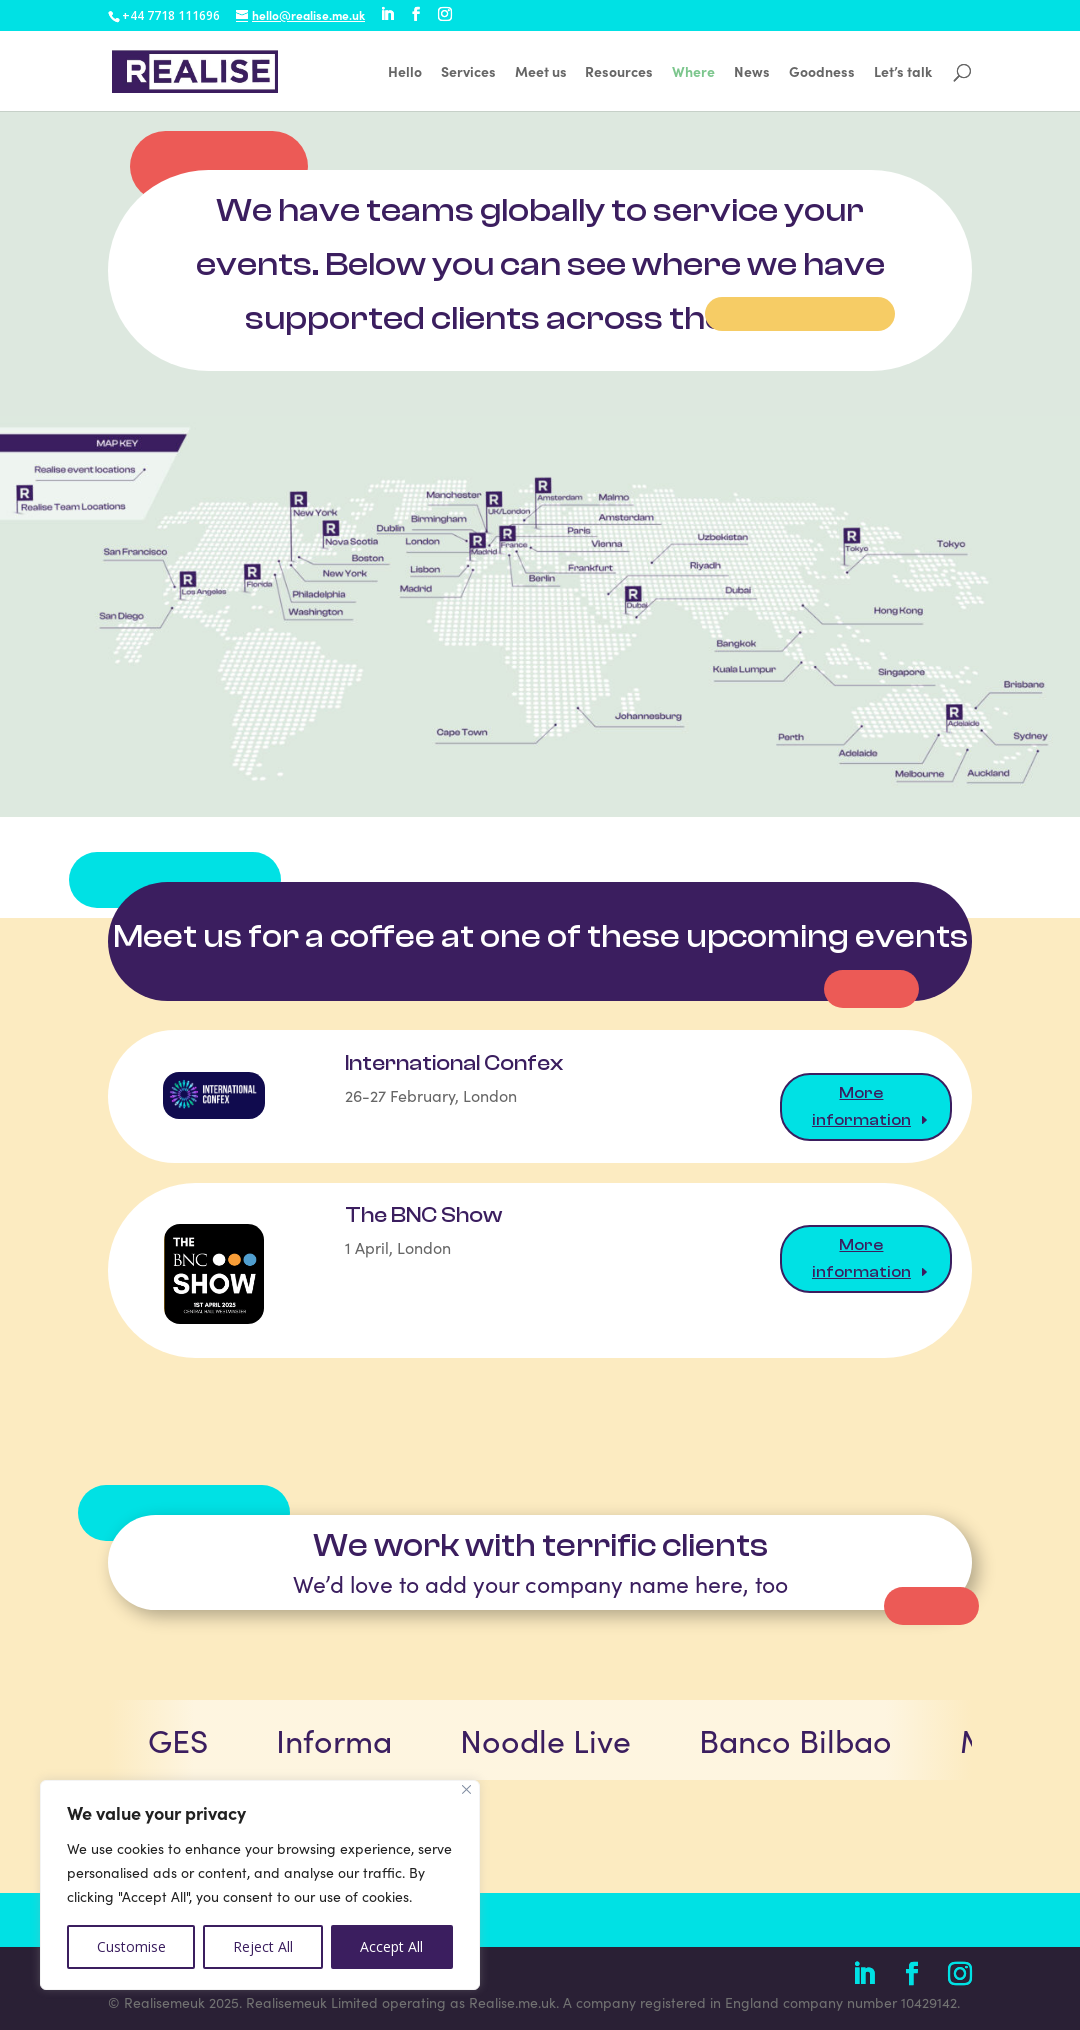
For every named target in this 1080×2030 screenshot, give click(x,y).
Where (693, 72)
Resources (619, 72)
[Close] (466, 1789)
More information (861, 1106)
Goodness (822, 72)
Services (468, 72)
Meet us (541, 72)
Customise (131, 1946)
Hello (405, 72)
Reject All (263, 1946)
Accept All (391, 1946)
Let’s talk (903, 72)
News (752, 72)
